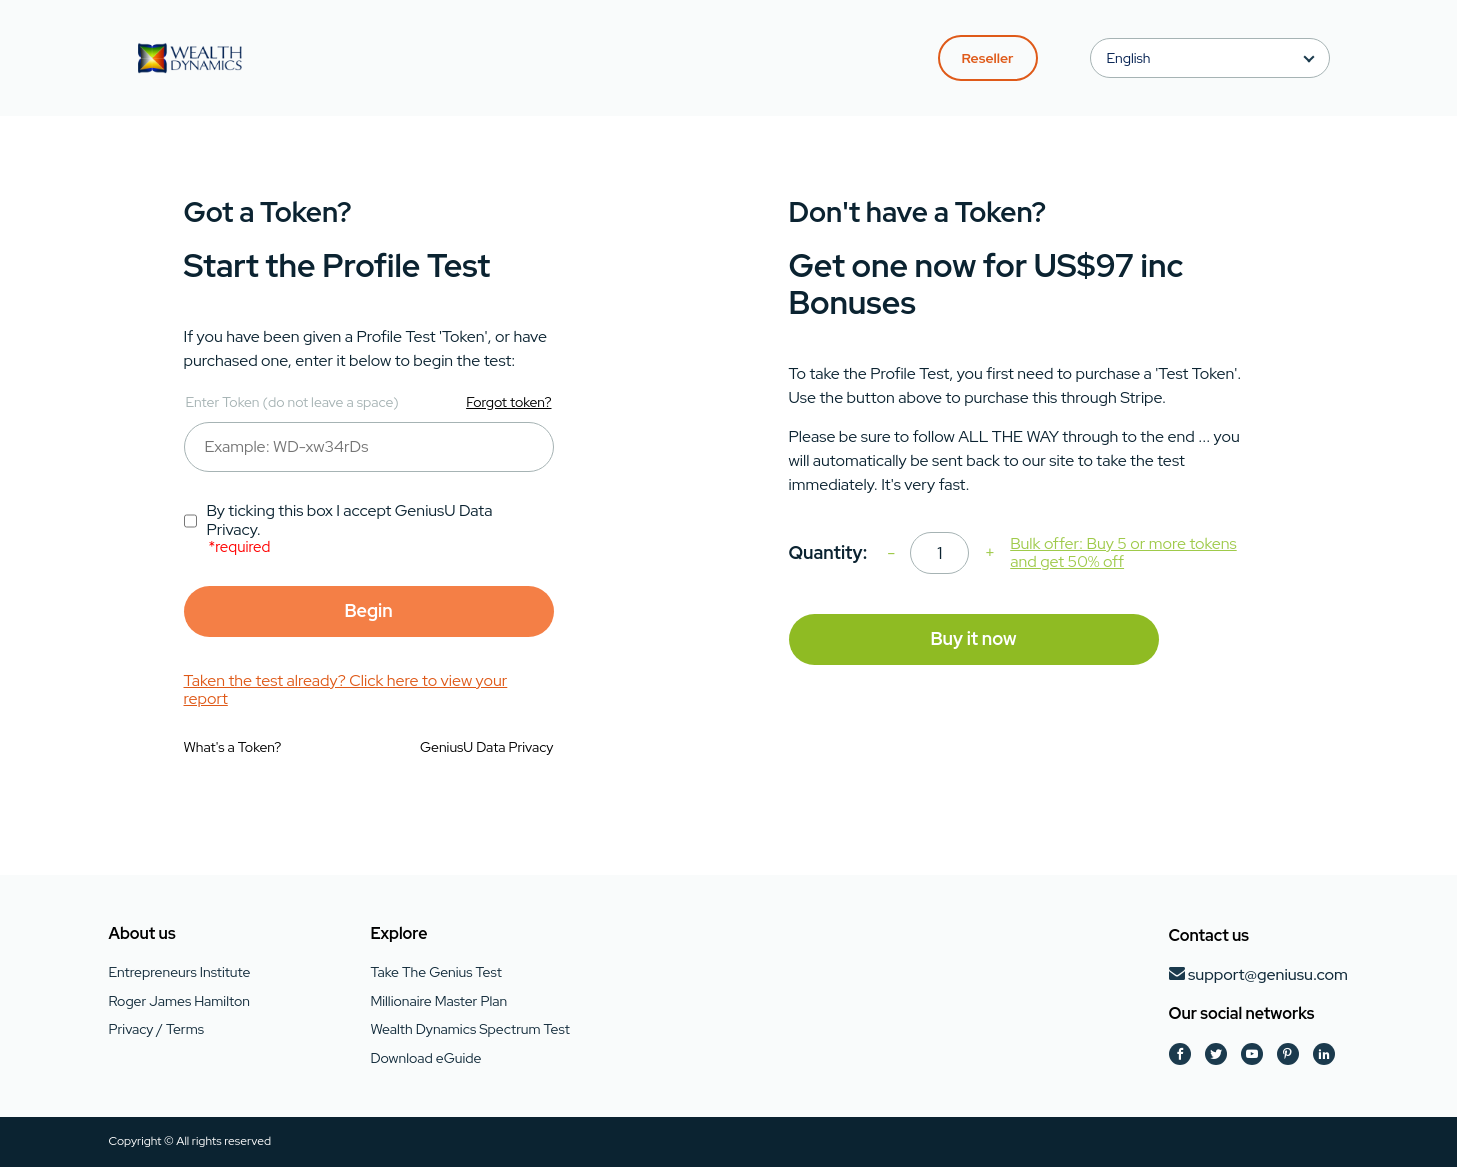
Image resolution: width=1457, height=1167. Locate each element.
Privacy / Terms (156, 1029)
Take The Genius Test (435, 972)
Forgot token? (508, 402)
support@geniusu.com (1268, 974)
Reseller (988, 58)
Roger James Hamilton (179, 1001)
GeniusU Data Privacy (487, 747)
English (1129, 58)
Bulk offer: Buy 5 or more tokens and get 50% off (1123, 553)
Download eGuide (425, 1058)
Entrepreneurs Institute (180, 972)
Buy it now (973, 638)
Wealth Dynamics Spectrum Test (469, 1029)
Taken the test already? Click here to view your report (346, 690)
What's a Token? (233, 747)
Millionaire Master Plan (438, 1001)
